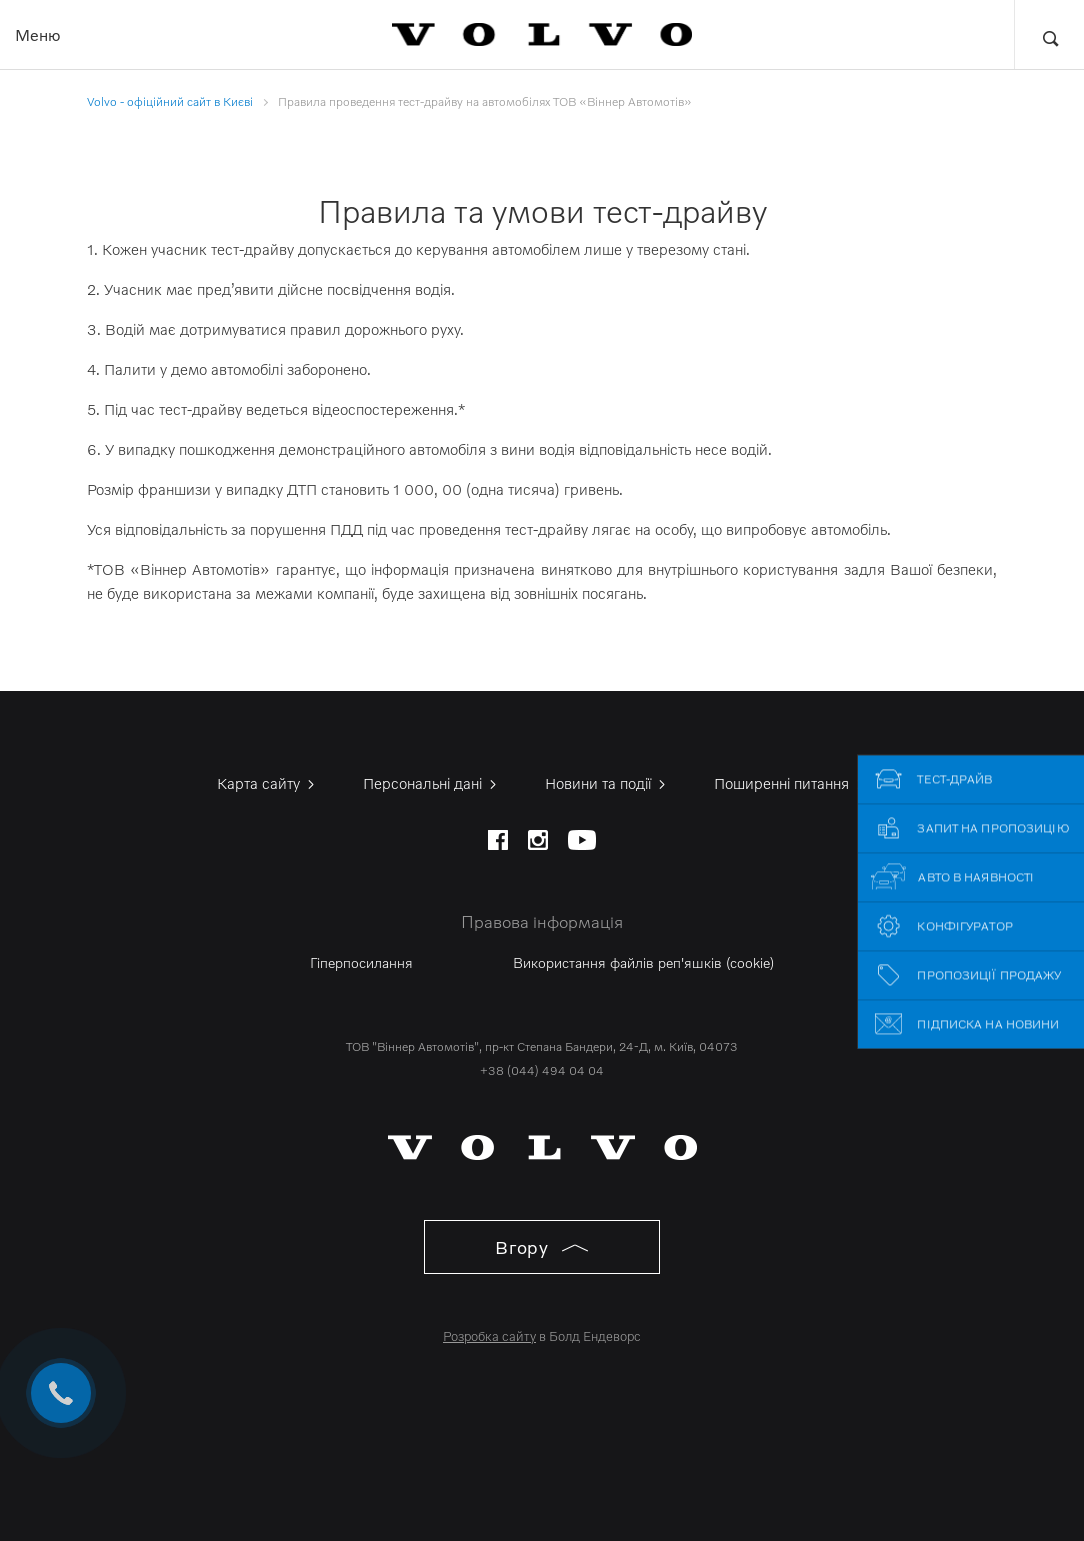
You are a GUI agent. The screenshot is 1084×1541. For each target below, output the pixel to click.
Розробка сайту (489, 1336)
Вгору (541, 1247)
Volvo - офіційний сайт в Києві (170, 101)
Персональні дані (431, 783)
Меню (37, 35)
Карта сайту (267, 783)
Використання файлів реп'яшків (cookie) (643, 962)
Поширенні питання (790, 783)
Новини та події (607, 783)
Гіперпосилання (361, 962)
